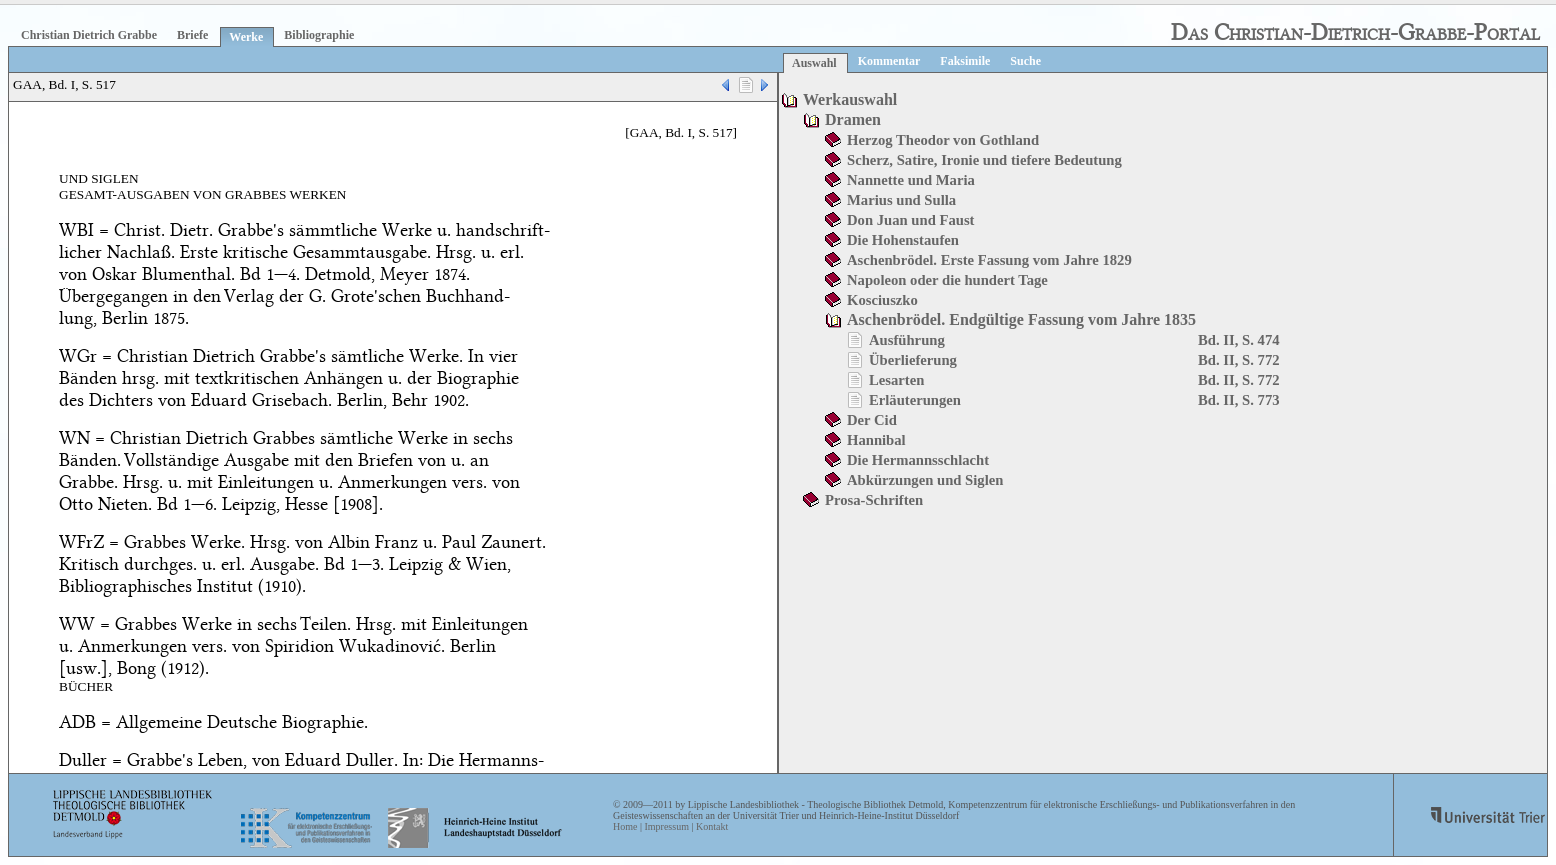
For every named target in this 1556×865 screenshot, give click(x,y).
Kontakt (712, 826)
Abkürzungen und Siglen (925, 480)
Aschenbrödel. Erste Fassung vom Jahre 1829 (989, 260)
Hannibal (876, 440)
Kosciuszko (882, 300)
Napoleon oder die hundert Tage (947, 280)
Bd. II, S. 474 (1238, 340)
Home (625, 826)
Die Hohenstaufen (903, 240)
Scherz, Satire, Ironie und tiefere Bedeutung (984, 160)
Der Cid (872, 420)
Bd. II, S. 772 (1238, 360)
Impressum (666, 826)
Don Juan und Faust (910, 220)
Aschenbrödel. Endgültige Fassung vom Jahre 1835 (1021, 319)
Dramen (853, 119)
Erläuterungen (915, 400)
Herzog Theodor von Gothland (943, 140)
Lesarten (896, 380)
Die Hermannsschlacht (918, 460)
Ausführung (907, 340)
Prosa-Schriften (874, 500)
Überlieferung (913, 360)
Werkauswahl (850, 99)
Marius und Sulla (901, 200)
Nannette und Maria (911, 180)
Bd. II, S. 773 (1238, 400)
